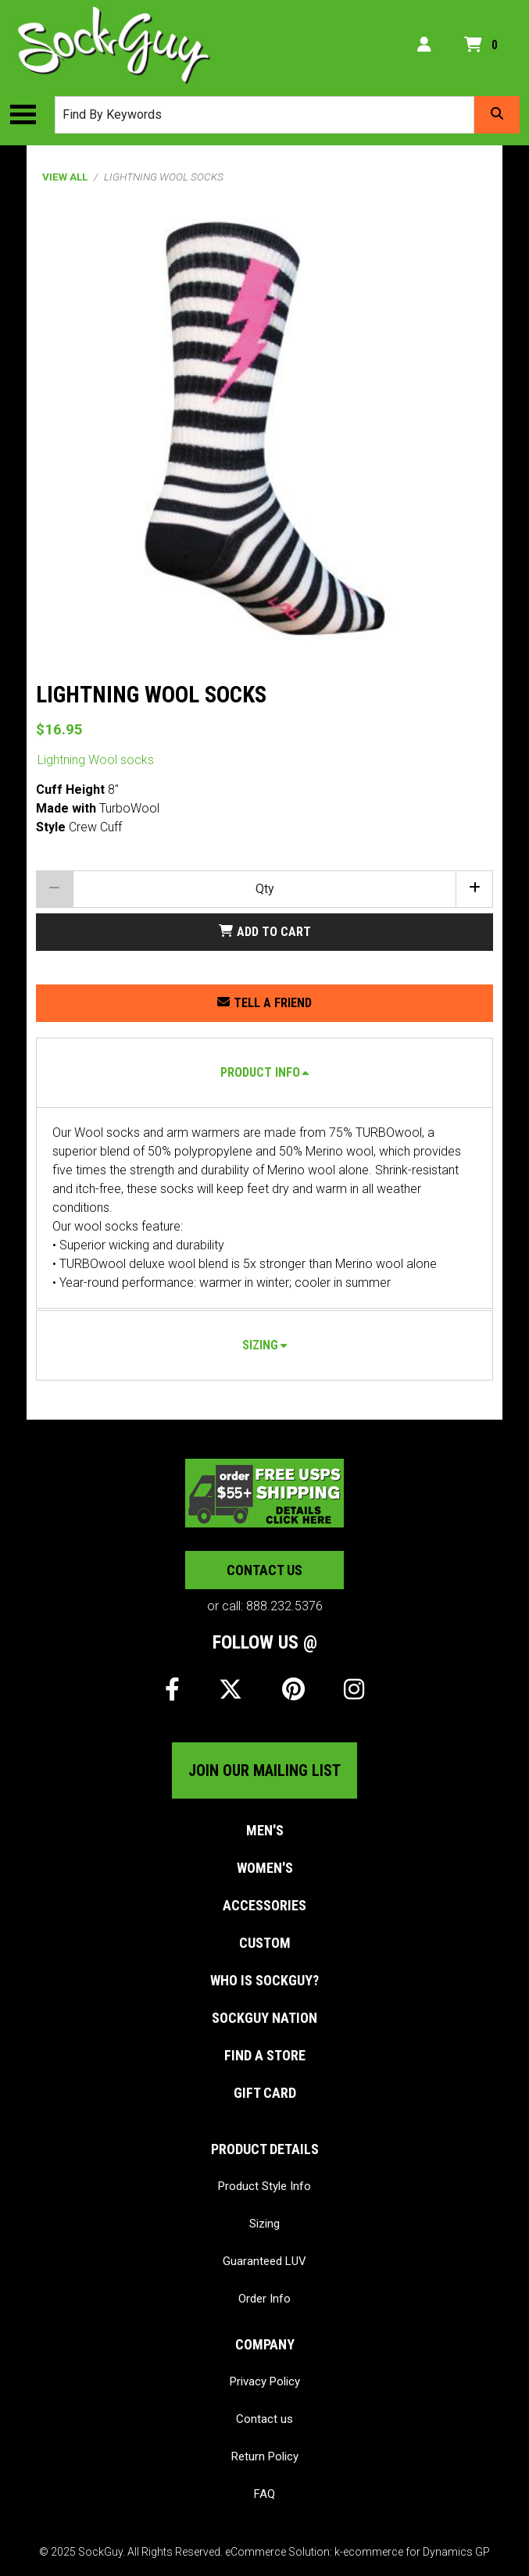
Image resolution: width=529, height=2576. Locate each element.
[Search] (497, 115)
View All (65, 176)
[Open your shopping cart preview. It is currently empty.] (484, 45)
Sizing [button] (260, 1345)
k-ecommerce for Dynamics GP (412, 2552)
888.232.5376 (284, 1606)
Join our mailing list (264, 1770)
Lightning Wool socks (96, 759)
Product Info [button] (260, 1072)
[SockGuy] (114, 45)
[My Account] (424, 45)
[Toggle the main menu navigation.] (30, 115)
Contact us (264, 1570)
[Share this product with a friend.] (264, 1003)
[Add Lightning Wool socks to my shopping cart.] (264, 932)
